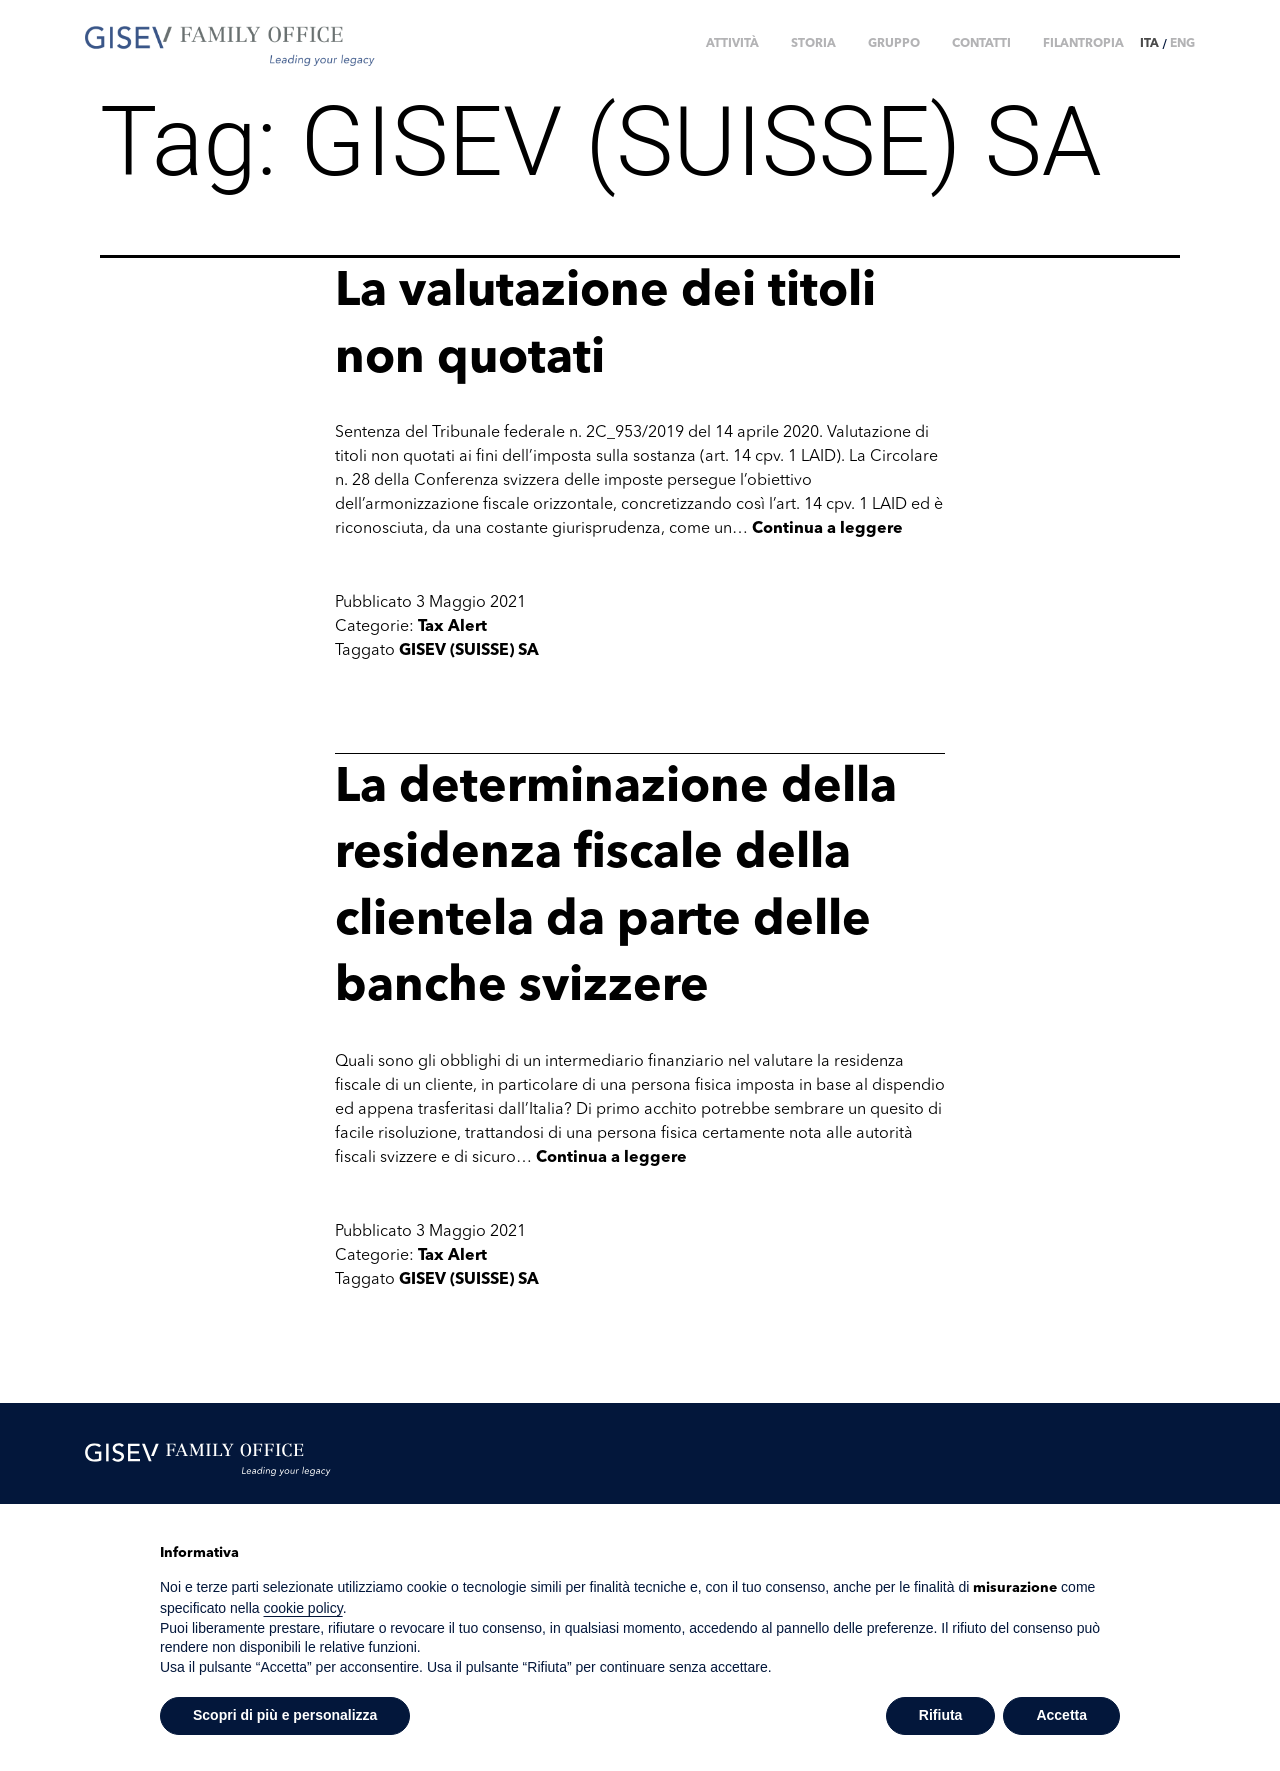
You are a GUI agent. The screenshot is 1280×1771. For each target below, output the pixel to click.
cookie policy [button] (303, 1608)
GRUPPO (894, 44)
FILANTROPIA (1083, 44)
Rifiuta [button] (941, 1715)
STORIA (813, 44)
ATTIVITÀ (732, 44)
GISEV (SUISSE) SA (469, 651)
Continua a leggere (827, 529)
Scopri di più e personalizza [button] (285, 1715)
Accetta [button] (1061, 1715)
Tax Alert (452, 627)
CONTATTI (981, 44)
